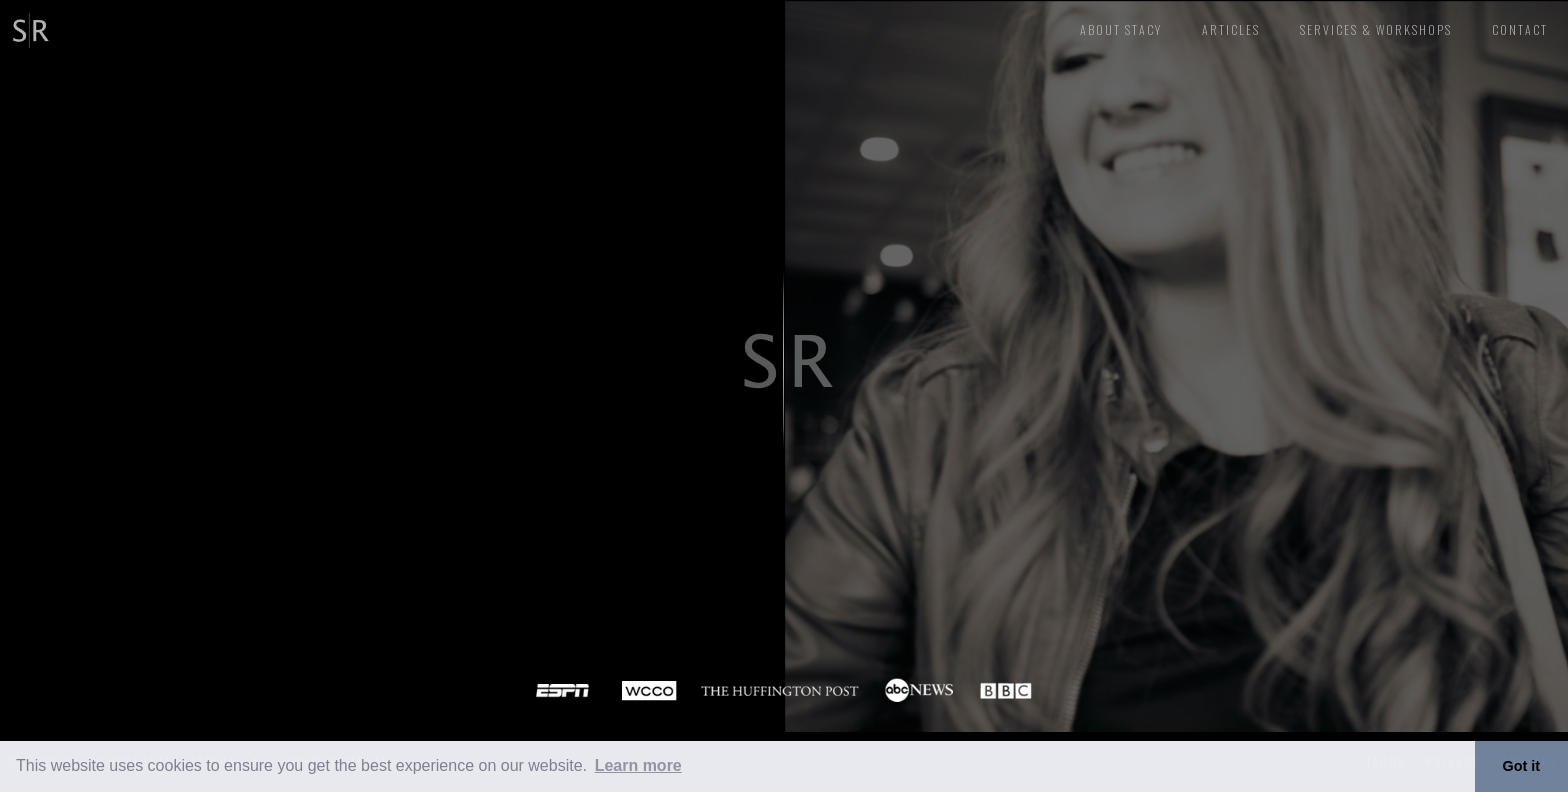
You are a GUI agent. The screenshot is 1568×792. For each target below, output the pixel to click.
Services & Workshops (1376, 29)
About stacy (1121, 29)
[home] (27, 27)
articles (1231, 29)
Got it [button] (1522, 766)
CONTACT (1520, 29)
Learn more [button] (638, 765)
